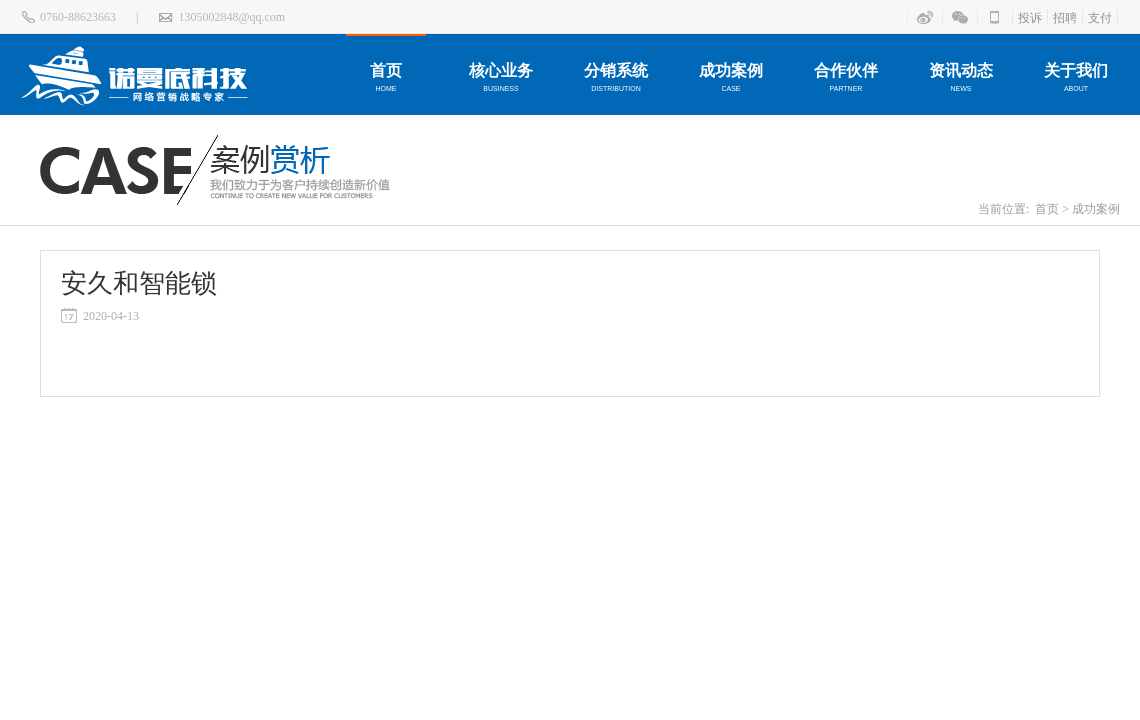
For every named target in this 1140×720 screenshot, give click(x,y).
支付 (1100, 18)
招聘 (1065, 18)
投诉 (1030, 18)
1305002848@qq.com (231, 17)
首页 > (1052, 209)
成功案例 (1096, 209)
